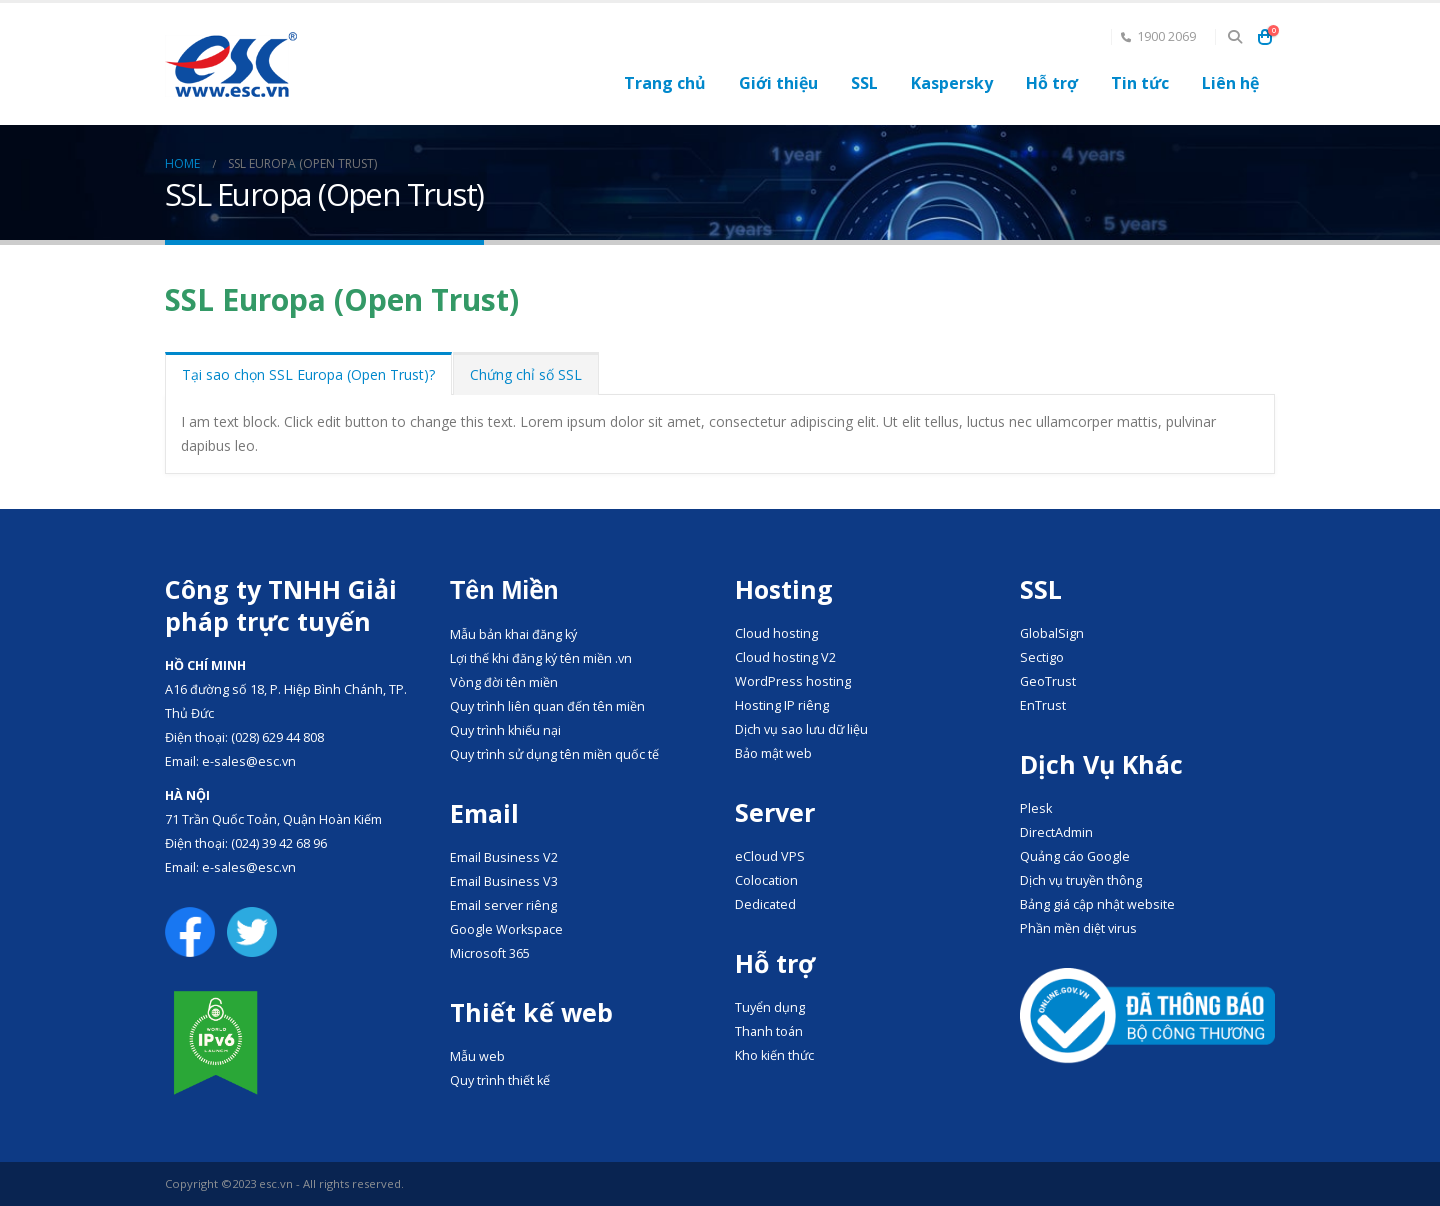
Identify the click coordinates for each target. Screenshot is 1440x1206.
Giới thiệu (778, 83)
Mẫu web (477, 1056)
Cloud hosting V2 (785, 657)
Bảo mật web (773, 753)
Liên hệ (1230, 83)
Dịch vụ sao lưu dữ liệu (801, 729)
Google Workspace (506, 929)
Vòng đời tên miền (504, 682)
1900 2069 (1158, 36)
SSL (864, 83)
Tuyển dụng (770, 1007)
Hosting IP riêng (782, 705)
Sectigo (1042, 657)
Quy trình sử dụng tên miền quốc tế (554, 754)
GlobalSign (1052, 633)
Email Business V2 (504, 857)
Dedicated (765, 904)
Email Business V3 (504, 881)
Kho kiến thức (774, 1055)
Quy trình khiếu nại (505, 730)
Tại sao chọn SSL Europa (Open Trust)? (308, 374)
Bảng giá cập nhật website (1097, 904)
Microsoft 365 (490, 953)
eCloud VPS (770, 856)
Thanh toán (769, 1031)
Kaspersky (952, 83)
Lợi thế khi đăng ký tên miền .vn (541, 658)
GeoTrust (1048, 681)
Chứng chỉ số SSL (526, 374)
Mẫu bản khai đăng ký (513, 634)
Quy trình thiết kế (500, 1080)
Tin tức (1140, 83)
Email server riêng (503, 905)
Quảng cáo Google (1075, 856)
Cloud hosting (776, 633)
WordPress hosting (793, 681)
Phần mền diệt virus (1078, 928)
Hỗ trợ (1052, 83)
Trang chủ (665, 83)
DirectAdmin (1056, 832)
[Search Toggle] (1234, 37)
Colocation (766, 880)
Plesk (1036, 808)
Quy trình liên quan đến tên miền (547, 706)
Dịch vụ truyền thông (1081, 880)
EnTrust (1043, 705)
